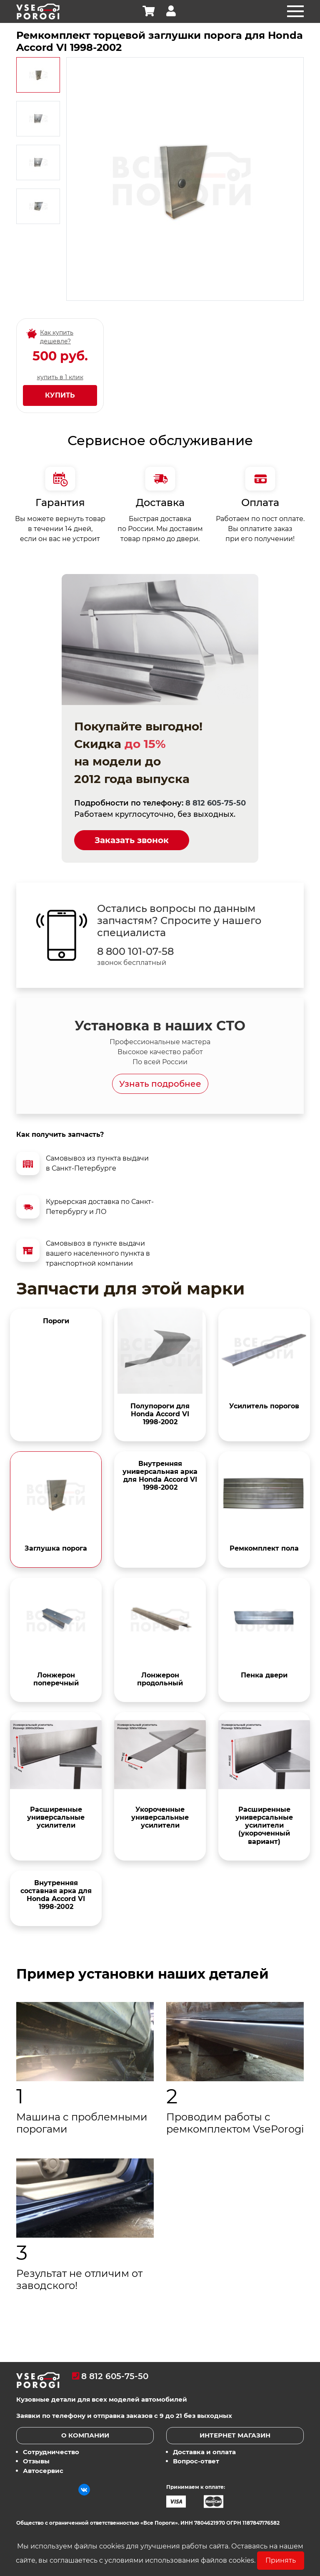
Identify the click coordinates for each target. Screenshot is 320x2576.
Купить (60, 395)
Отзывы (36, 2461)
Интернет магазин (235, 2435)
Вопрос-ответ (196, 2461)
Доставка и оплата (204, 2452)
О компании (85, 2435)
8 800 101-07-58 (135, 951)
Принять (280, 2560)
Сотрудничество (51, 2452)
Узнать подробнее (160, 1084)
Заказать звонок (132, 840)
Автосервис (43, 2471)
